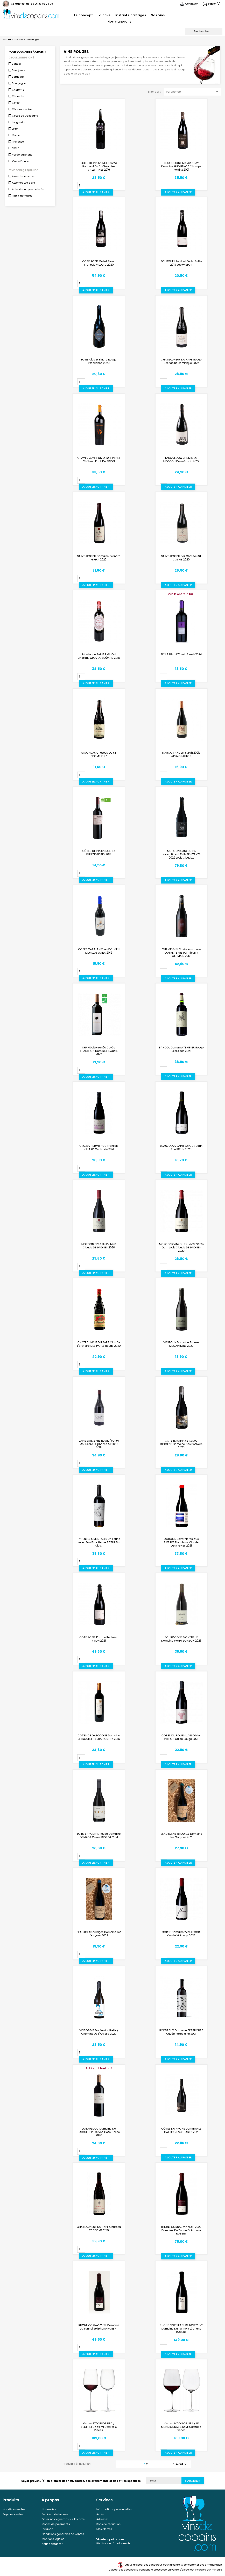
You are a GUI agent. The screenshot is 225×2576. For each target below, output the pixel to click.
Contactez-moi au (32, 3)
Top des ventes (13, 2514)
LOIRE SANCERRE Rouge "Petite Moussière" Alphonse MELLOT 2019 (99, 1444)
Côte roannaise (22, 109)
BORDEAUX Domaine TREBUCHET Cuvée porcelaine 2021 (181, 2032)
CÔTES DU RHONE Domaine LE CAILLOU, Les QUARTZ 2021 (181, 2130)
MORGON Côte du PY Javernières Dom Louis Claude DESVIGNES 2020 (181, 1247)
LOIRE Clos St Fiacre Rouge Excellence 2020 (98, 361)
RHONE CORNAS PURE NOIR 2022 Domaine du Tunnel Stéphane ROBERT (181, 2328)
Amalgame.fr (121, 2543)
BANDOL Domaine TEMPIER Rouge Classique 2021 (181, 1049)
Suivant (180, 2464)
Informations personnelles (114, 2509)
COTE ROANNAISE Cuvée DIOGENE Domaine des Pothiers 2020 (181, 1444)
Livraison (47, 2529)
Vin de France (20, 161)
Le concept (83, 15)
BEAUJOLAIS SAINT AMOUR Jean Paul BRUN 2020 (181, 1147)
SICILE (15, 148)
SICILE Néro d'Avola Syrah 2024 (181, 654)
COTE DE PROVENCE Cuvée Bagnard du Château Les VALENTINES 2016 (99, 166)
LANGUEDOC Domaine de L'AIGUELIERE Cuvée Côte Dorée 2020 (99, 2132)
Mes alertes (104, 2529)
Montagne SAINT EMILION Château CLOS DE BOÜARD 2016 (99, 656)
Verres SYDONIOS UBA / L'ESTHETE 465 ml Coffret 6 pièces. (99, 2426)
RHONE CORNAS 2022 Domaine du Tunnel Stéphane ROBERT (98, 2327)
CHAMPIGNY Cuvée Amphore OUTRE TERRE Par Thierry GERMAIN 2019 (181, 952)
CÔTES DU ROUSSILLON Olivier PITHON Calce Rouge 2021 (181, 1737)
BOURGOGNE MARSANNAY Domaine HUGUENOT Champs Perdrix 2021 (181, 166)
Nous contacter (52, 2544)
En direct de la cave (55, 2514)
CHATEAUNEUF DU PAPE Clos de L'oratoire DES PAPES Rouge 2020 (99, 1344)
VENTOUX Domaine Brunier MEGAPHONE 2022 (181, 1344)
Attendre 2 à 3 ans (24, 182)
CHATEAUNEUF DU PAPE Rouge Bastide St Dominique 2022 (181, 361)
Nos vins (158, 15)
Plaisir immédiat (22, 195)
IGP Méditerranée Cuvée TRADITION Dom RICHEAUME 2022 (99, 1051)
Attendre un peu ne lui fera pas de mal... (29, 189)
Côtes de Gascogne (25, 115)
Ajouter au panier (95, 192)
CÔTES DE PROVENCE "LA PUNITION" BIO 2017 (98, 852)
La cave (104, 15)
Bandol (16, 63)
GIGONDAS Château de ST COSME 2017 (98, 754)
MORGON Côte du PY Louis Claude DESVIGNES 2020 (98, 1245)
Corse (16, 102)
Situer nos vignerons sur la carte (63, 2519)
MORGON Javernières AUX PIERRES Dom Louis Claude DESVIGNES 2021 (181, 1542)
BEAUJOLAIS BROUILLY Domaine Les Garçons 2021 (181, 1835)
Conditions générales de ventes (63, 2534)
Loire (15, 128)
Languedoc (19, 122)
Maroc (16, 135)
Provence (18, 141)
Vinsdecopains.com (110, 2539)
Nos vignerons (119, 21)
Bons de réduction (108, 2524)
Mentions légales (53, 2539)
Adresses (102, 2519)
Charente (18, 89)
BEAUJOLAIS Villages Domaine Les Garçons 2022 (98, 1933)
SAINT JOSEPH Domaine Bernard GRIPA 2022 (98, 557)
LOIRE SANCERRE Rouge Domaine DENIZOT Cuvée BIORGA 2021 (99, 1835)
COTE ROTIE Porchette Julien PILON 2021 (98, 1639)
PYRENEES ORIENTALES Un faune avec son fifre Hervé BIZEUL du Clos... (99, 1542)
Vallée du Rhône (22, 154)
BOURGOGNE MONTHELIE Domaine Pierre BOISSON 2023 (181, 1639)
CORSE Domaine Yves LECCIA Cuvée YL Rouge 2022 (181, 1933)
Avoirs (100, 2514)
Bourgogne (19, 83)
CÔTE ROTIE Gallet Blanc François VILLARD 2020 (98, 263)
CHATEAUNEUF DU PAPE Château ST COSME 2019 (99, 2228)
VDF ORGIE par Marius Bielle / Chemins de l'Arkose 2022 (98, 2032)
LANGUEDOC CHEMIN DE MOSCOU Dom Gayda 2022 (181, 459)
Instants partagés (130, 15)
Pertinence (192, 92)
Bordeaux (18, 76)
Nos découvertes (14, 2509)
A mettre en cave (23, 176)
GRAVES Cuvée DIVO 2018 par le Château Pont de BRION (98, 459)
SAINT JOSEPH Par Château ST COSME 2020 (181, 557)
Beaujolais (18, 70)
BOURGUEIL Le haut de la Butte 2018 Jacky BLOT (181, 263)
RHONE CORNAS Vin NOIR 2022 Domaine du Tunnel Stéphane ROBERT (181, 2230)
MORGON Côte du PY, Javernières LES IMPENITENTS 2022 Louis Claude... (181, 854)
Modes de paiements (56, 2524)
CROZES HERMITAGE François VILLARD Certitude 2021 (98, 1147)
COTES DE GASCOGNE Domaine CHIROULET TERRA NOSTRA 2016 (99, 1737)
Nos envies (49, 2509)
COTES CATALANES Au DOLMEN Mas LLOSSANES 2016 (98, 951)
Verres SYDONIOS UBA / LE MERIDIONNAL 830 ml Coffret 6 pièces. (181, 2426)
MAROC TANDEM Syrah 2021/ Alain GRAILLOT (181, 754)
